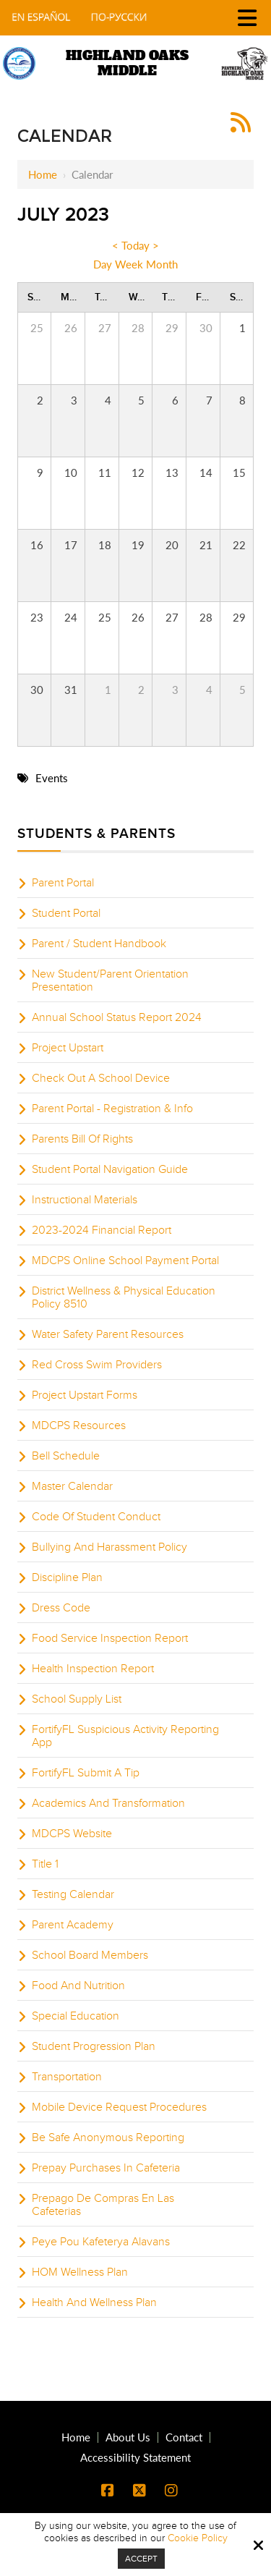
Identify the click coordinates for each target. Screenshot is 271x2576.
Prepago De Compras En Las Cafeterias (103, 2205)
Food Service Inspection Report (110, 1638)
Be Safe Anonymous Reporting (108, 2137)
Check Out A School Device (101, 1078)
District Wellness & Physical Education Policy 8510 (123, 1297)
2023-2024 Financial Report (101, 1230)
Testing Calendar (73, 1894)
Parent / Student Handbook (99, 943)
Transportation (67, 2076)
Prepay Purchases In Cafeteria (106, 2167)
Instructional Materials (84, 1199)
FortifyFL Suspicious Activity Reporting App (125, 1736)
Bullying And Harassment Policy (109, 1547)
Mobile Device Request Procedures (119, 2107)
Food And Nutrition (78, 1985)
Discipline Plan (67, 1577)
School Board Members (90, 1955)
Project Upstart (67, 1047)
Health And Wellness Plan (94, 2302)
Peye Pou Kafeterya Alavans (101, 2241)
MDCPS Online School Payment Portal (125, 1260)
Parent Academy (72, 1924)
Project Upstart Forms (84, 1395)
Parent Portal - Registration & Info (112, 1108)
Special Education (75, 2015)
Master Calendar (72, 1486)
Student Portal (66, 913)
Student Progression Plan (93, 2046)
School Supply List (76, 1699)
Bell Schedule (66, 1455)
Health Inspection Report (93, 1668)
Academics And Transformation (108, 1803)
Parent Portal (63, 882)
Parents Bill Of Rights (82, 1138)
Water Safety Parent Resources (108, 1334)
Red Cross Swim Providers (97, 1364)
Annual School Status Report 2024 (117, 1017)
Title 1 (45, 1863)
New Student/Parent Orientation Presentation (110, 980)
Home (42, 174)
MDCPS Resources (79, 1425)
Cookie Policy (198, 2538)
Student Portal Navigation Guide (110, 1169)
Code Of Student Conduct (96, 1516)
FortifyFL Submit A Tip (85, 1772)
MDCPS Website (72, 1833)
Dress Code (61, 1607)
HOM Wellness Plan (80, 2272)
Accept (141, 2559)
